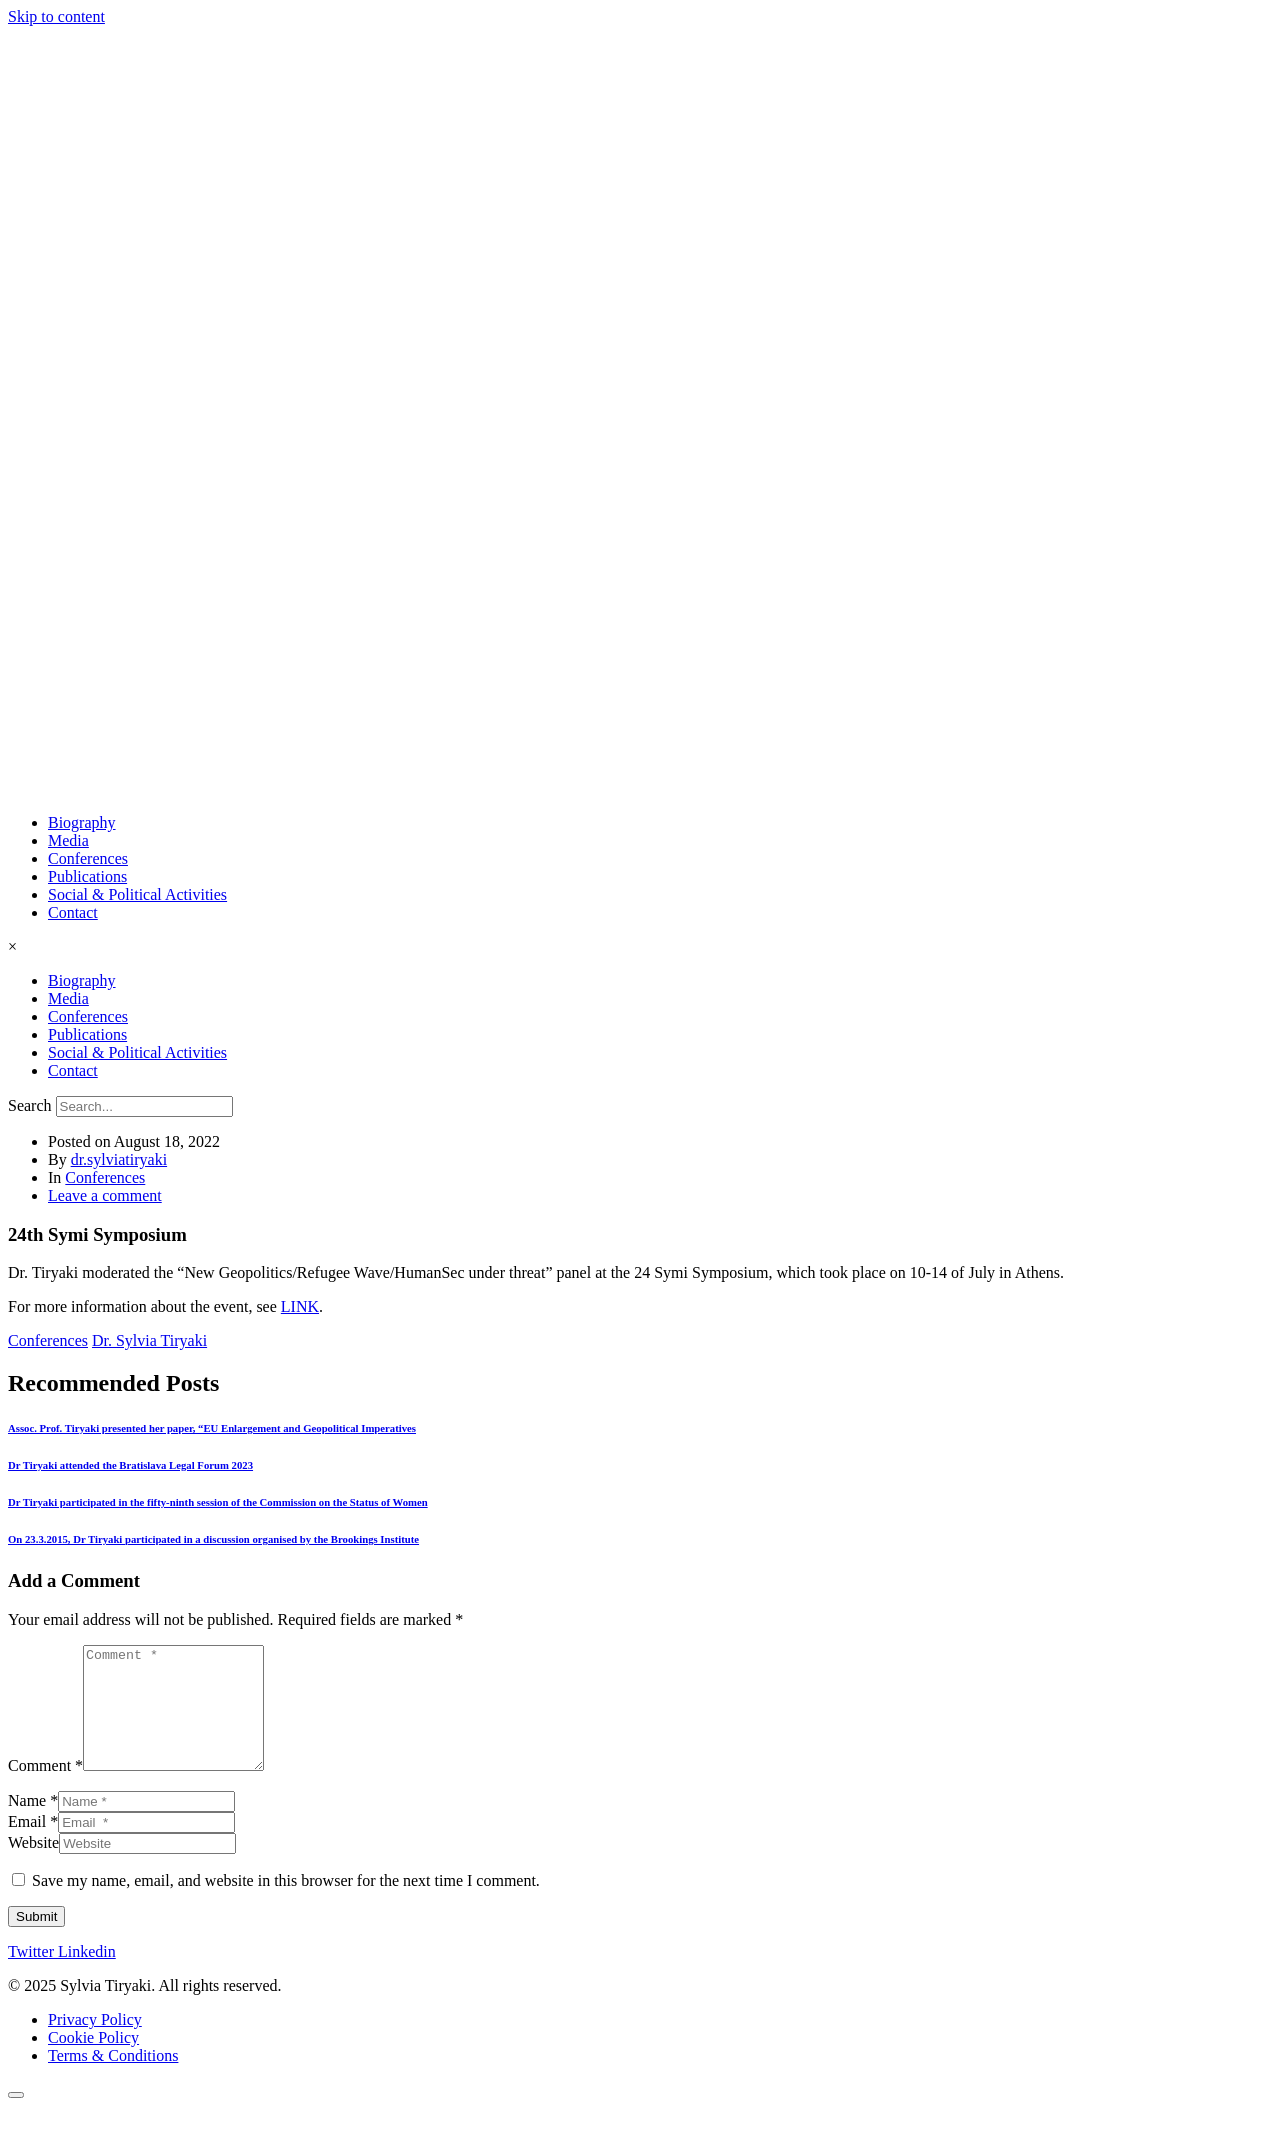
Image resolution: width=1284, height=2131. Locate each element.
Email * (33, 1845)
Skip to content (56, 16)
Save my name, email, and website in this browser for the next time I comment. (286, 1904)
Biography (82, 822)
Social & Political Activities (137, 894)
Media (68, 840)
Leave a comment (105, 1195)
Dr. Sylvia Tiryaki (149, 1340)
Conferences (88, 858)
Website (33, 1866)
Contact (73, 912)
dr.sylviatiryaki (119, 1159)
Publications (87, 876)
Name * (33, 1824)
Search (30, 1105)
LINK (300, 1306)
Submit (36, 1940)
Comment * (45, 1789)
